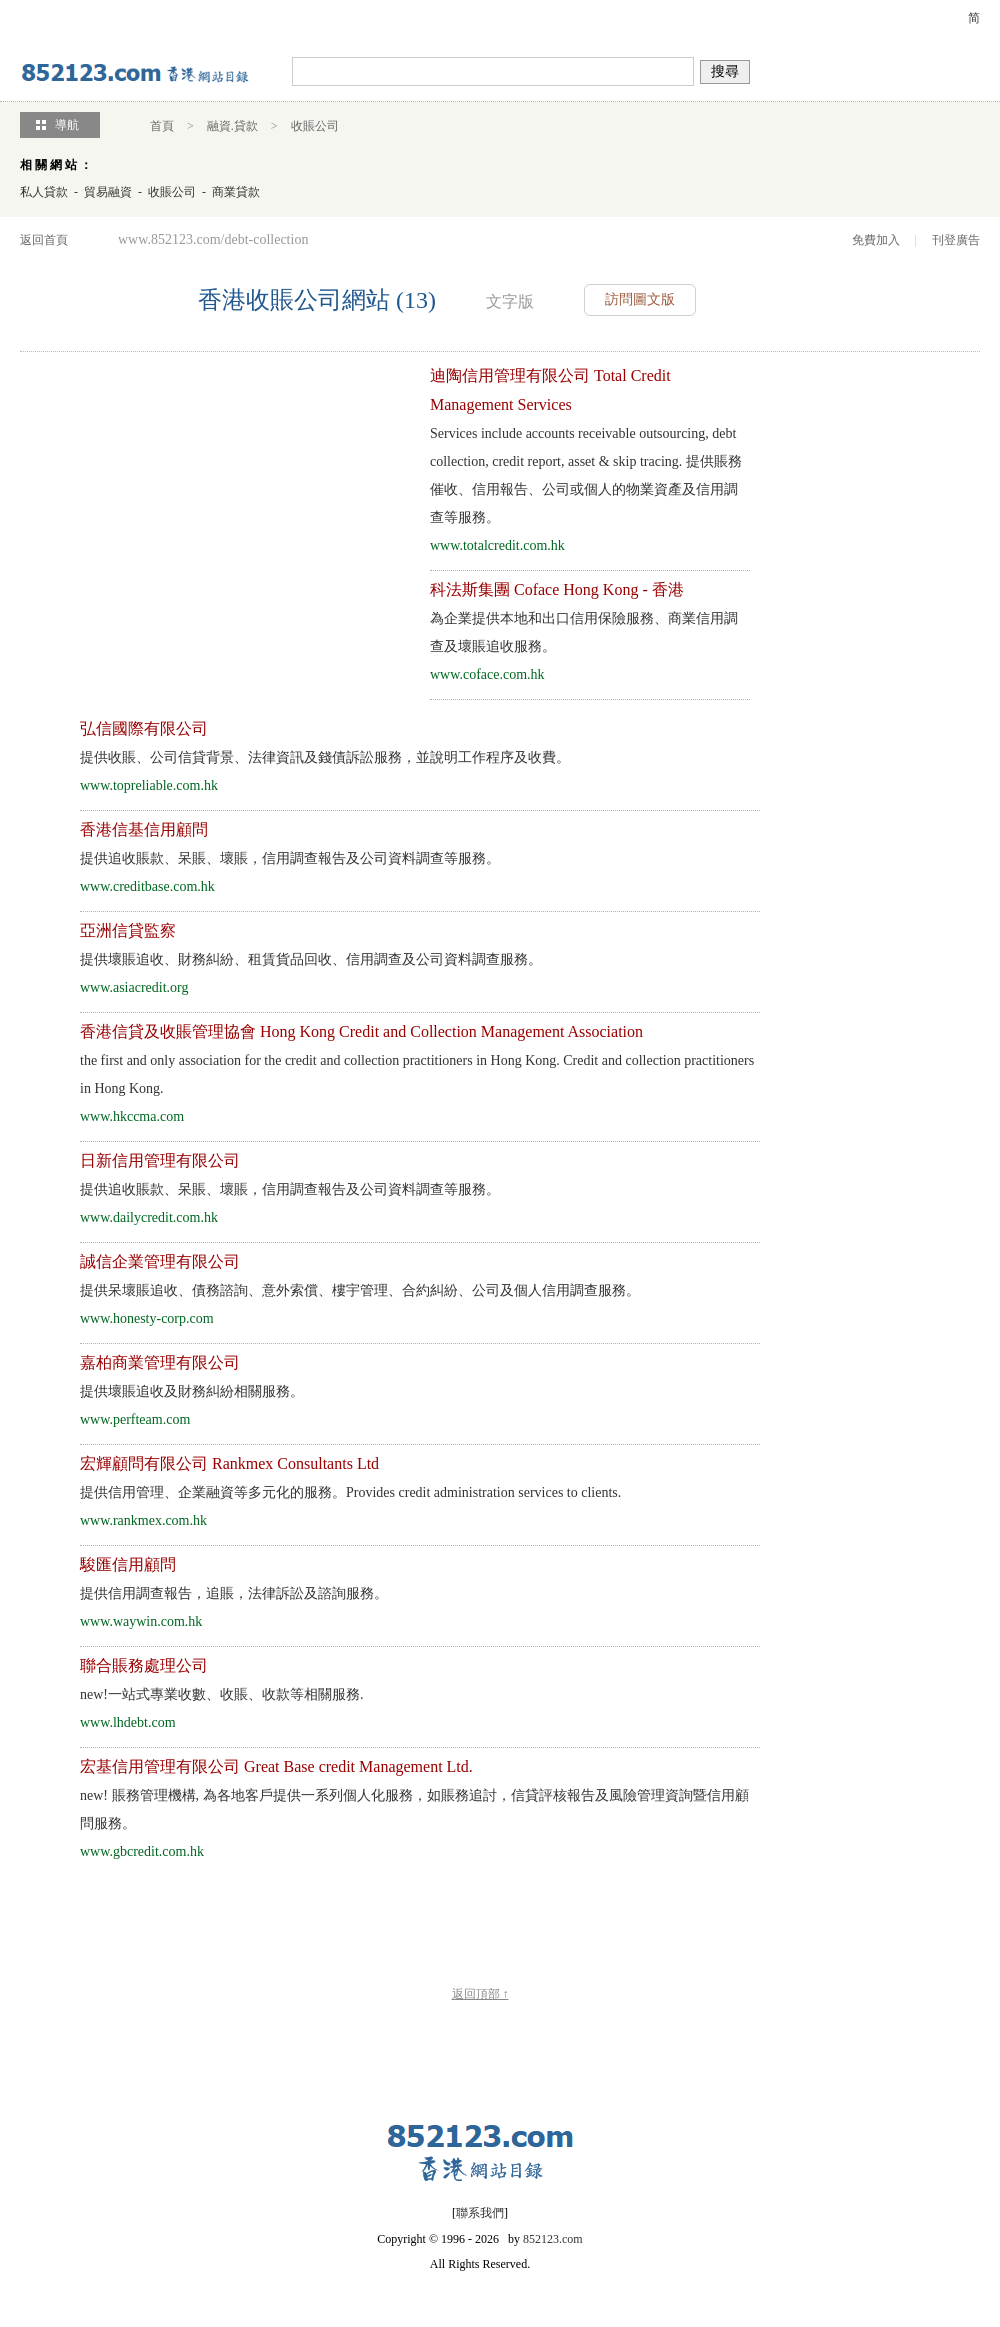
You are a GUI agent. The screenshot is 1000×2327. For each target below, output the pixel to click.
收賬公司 (315, 126)
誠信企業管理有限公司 (160, 1261)
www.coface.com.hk (487, 674)
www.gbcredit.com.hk (142, 1851)
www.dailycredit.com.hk (149, 1217)
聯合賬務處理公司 (144, 1665)
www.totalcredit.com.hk (497, 545)
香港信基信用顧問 (144, 829)
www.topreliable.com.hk (149, 785)
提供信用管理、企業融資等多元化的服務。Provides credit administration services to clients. (350, 1492)
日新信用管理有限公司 (160, 1160)
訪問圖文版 (640, 299)
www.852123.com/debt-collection (213, 239)
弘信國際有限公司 (144, 728)
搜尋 (725, 71)
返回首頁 (44, 240)
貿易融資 (108, 192)
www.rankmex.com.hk (143, 1520)
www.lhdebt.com (128, 1722)
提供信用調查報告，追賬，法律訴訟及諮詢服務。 (234, 1593)
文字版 (510, 301)
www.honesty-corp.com (147, 1318)
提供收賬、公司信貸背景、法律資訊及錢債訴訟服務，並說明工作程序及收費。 (325, 757)
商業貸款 (236, 192)
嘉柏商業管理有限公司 (160, 1362)
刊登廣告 (956, 240)
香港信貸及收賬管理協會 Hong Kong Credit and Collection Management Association (361, 1031)
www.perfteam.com (135, 1419)
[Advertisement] (198, 502)
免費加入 (876, 240)
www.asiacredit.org (134, 987)
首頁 (162, 126)
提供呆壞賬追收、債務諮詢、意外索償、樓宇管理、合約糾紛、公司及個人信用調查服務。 (360, 1290)
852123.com (553, 2239)
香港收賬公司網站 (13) (317, 300)
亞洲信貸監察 (128, 930)
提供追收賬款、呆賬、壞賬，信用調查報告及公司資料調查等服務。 (290, 858)
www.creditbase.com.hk (147, 886)
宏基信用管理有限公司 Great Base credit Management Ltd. (276, 1766)
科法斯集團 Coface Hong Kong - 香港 (557, 589)
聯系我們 (480, 2213)
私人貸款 (44, 192)
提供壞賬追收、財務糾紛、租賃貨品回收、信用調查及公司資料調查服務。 (311, 959)
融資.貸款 (232, 126)
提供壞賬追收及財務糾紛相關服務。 (192, 1391)
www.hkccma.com (132, 1116)
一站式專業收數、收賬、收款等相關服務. (222, 1694)
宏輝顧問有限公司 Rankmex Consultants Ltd (229, 1463)
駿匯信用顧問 (128, 1564)
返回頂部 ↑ (480, 1994)
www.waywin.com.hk (141, 1621)
